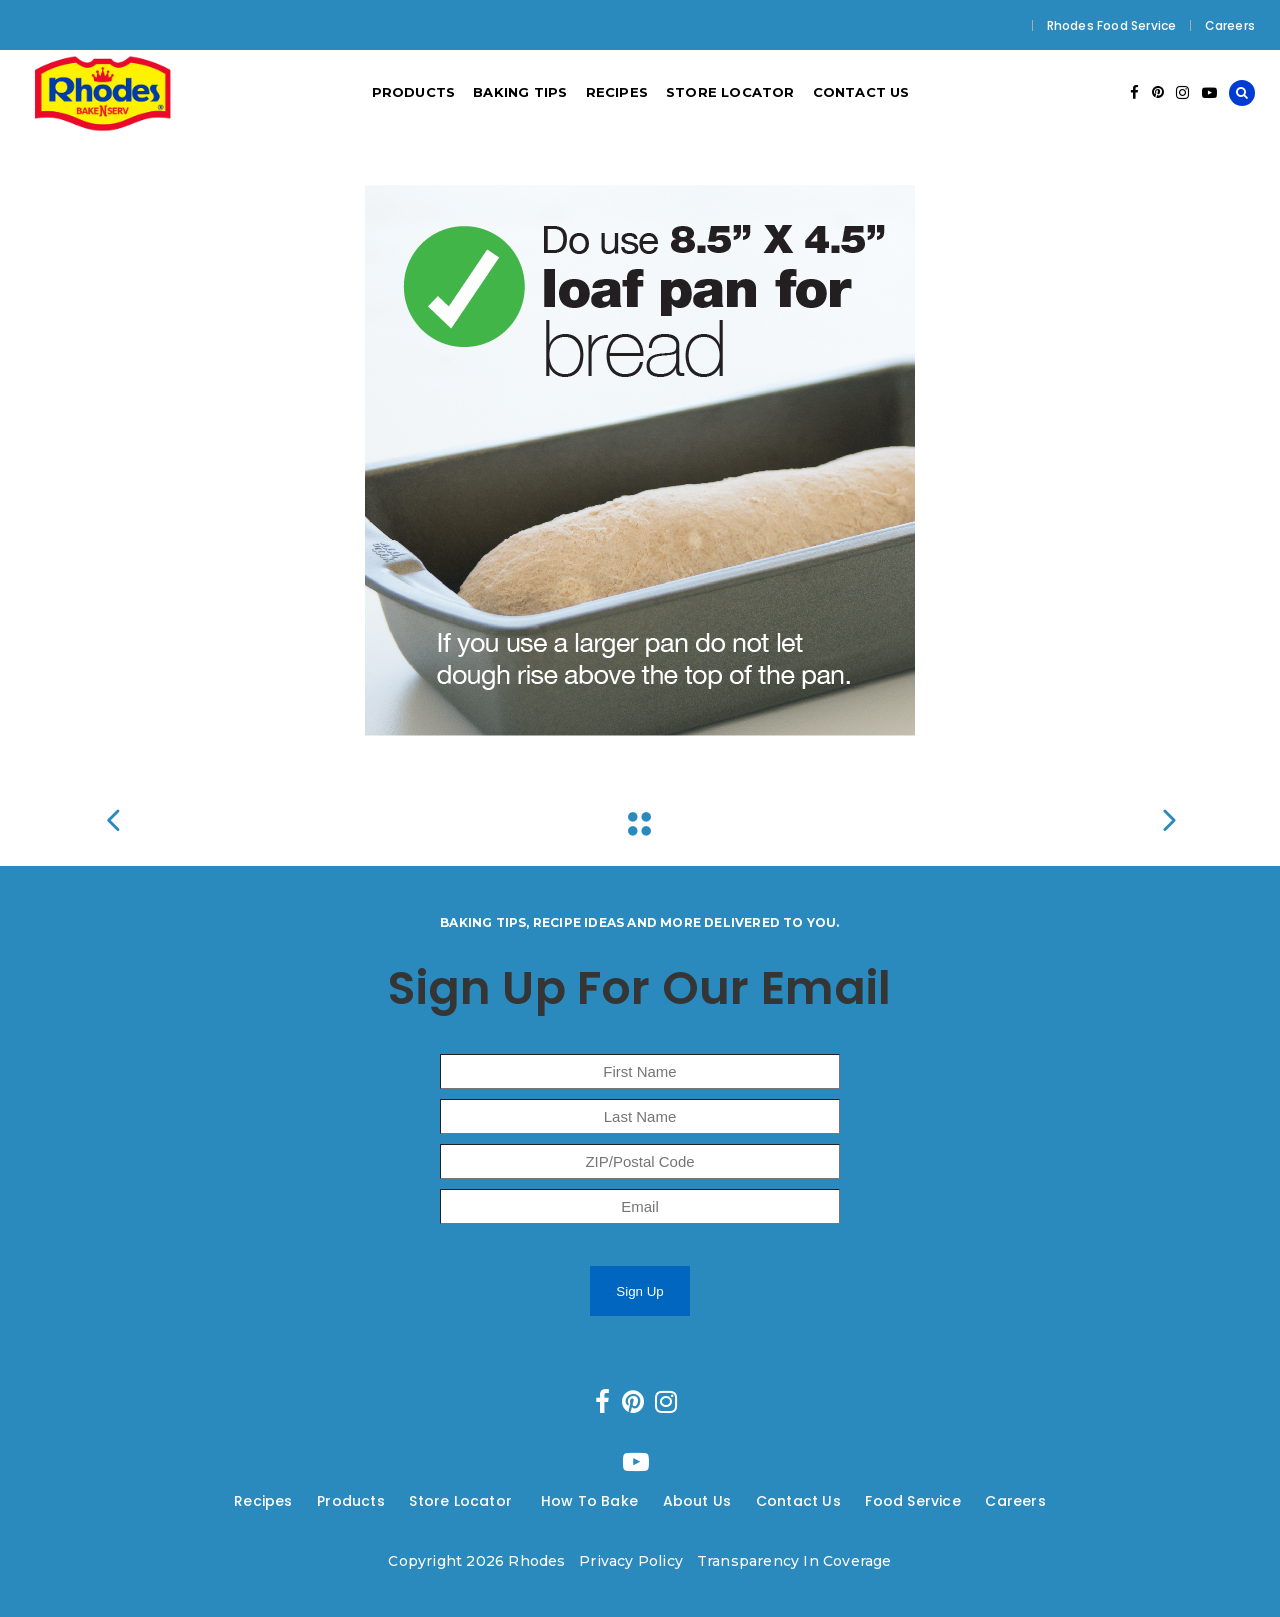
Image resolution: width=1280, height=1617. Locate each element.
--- (305, 1501)
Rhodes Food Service (1112, 25)
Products (351, 1501)
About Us (697, 1501)
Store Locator (462, 1501)
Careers (1230, 25)
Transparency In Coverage (794, 1561)
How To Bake (589, 1501)
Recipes (263, 1501)
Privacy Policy (631, 1561)
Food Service (912, 1501)
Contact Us (798, 1501)
